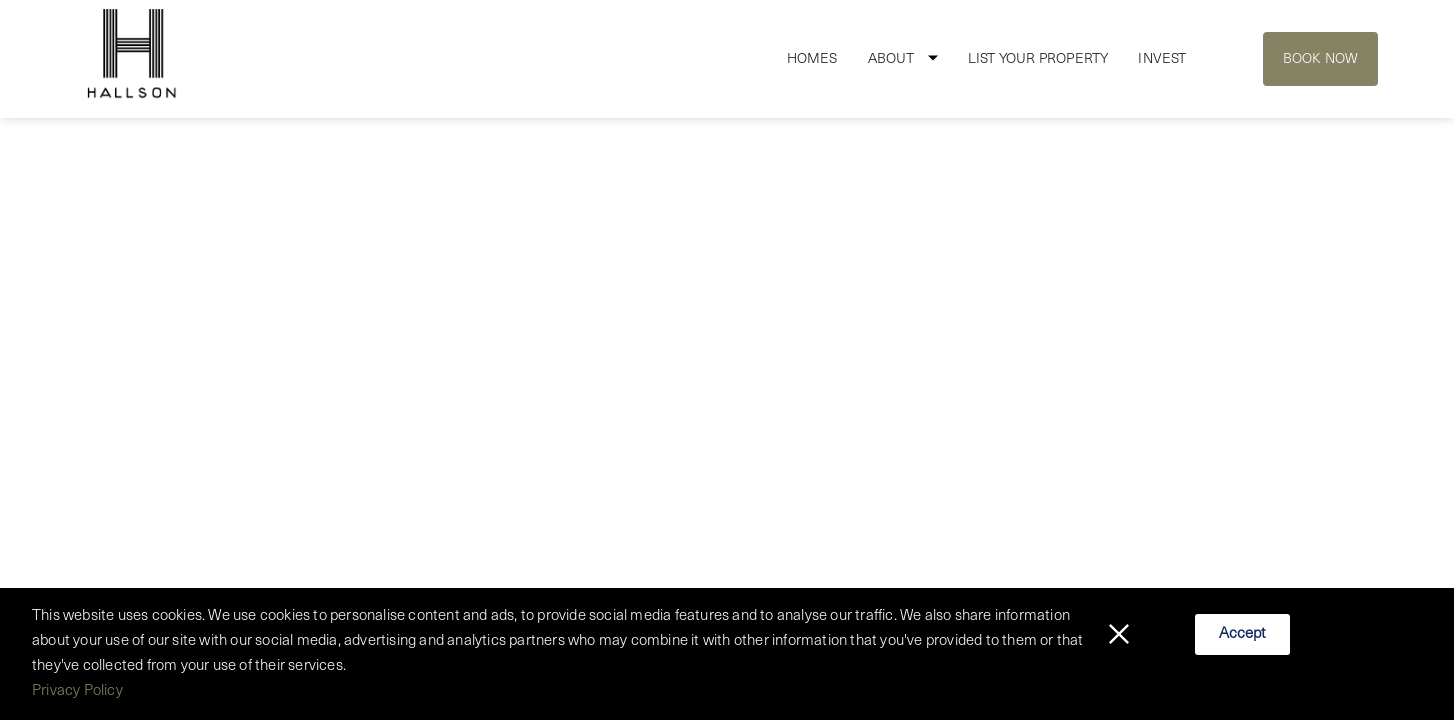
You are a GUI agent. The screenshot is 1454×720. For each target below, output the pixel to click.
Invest (1162, 59)
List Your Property (1038, 59)
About (891, 59)
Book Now (1321, 59)
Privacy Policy (77, 691)
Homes (812, 59)
